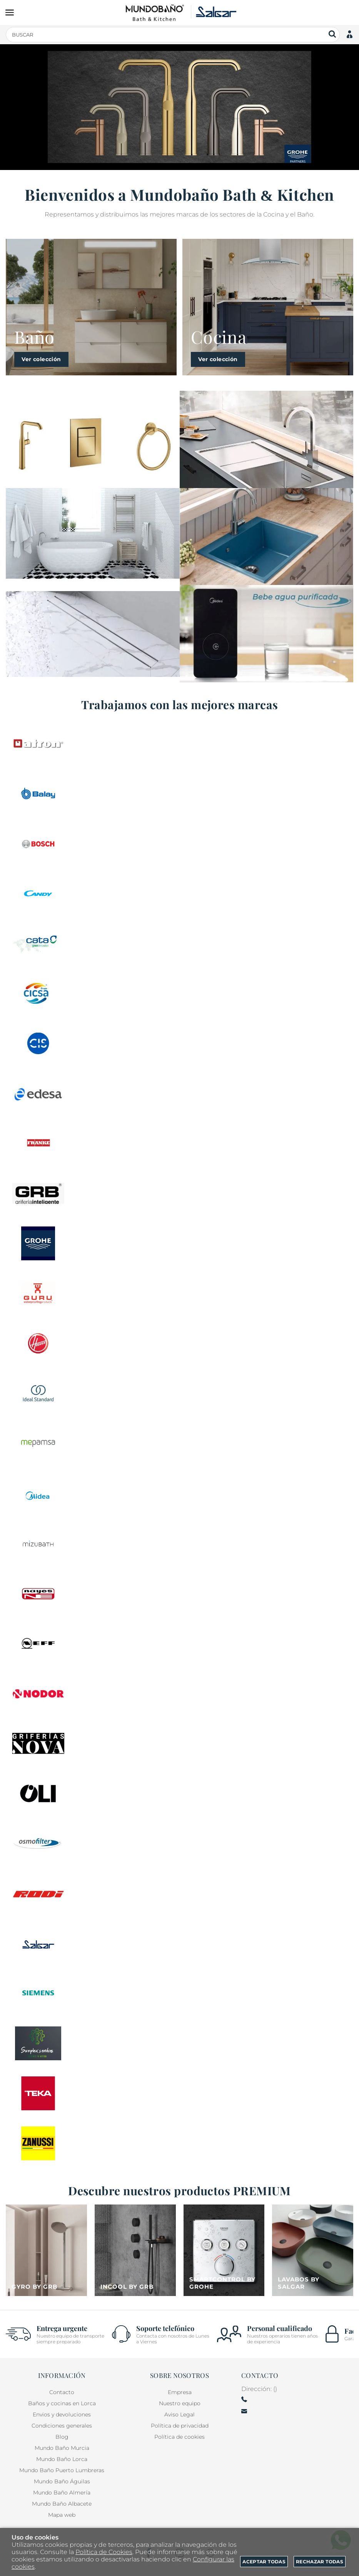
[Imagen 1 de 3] (93, 439)
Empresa (180, 2392)
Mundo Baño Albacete (62, 2503)
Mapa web (61, 2514)
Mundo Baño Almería (61, 2492)
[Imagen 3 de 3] (93, 633)
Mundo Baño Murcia (62, 2447)
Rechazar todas (319, 2561)
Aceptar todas (264, 2561)
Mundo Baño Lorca (61, 2459)
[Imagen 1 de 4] (46, 2250)
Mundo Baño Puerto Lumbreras (61, 2470)
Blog (61, 2436)
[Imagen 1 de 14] (179, 107)
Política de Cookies (103, 2552)
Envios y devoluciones (62, 2414)
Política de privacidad (180, 2425)
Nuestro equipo (179, 2403)
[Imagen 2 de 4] (135, 2250)
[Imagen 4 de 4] (312, 2250)
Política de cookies (179, 2436)
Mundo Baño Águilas (62, 2481)
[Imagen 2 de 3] (93, 536)
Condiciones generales (62, 2425)
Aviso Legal (179, 2414)
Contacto (61, 2392)
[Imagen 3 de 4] (224, 2250)
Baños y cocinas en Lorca (62, 2403)
